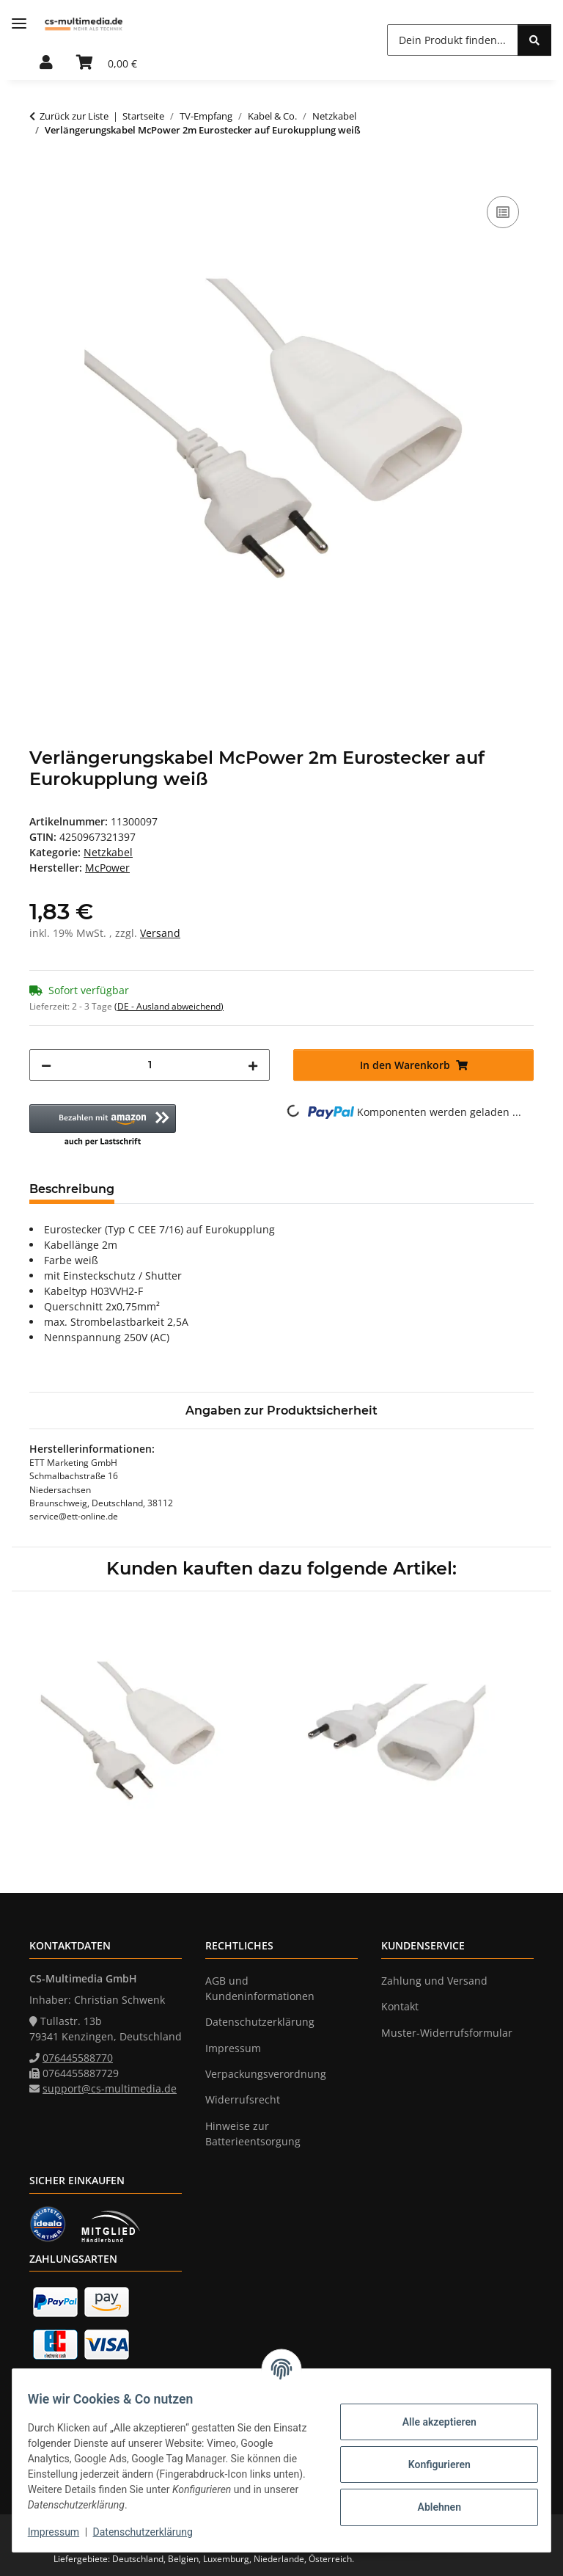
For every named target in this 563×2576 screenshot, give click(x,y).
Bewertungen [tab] (180, 1189)
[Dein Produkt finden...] (452, 40)
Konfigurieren (431, 2464)
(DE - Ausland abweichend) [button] (169, 1006)
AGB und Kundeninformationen (259, 1988)
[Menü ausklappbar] (19, 24)
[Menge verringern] (46, 1065)
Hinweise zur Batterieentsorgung (253, 2133)
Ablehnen (430, 2507)
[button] (46, 63)
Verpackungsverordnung (265, 2074)
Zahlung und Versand (434, 1981)
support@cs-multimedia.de (110, 2088)
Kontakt (400, 2006)
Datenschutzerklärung (151, 2532)
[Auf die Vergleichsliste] (503, 212)
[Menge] (150, 1065)
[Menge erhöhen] (253, 1065)
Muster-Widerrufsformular (446, 2033)
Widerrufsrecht (242, 2099)
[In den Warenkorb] (41, 176)
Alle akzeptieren (431, 2422)
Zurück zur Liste (74, 116)
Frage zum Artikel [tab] (300, 1189)
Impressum (61, 2532)
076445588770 (78, 2058)
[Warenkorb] (107, 63)
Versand (160, 933)
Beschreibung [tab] (71, 1189)
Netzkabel (108, 852)
